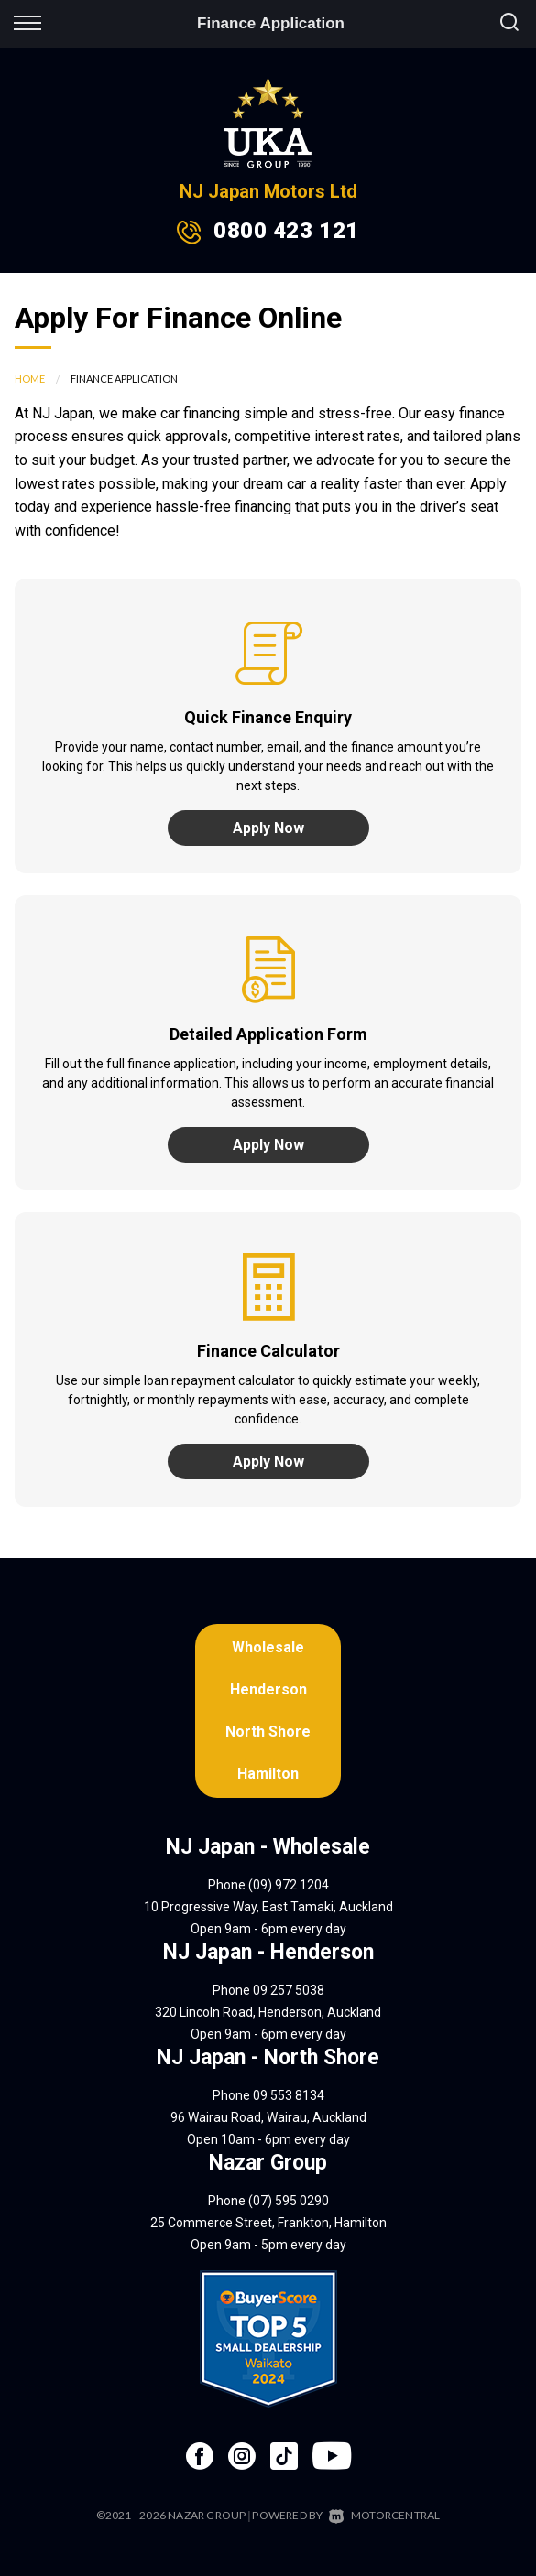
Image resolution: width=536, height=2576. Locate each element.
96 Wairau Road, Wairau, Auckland (268, 2117)
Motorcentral (385, 2515)
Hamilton (268, 1773)
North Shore (268, 1731)
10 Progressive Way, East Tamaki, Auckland (268, 1907)
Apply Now (268, 828)
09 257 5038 (288, 1990)
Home (30, 378)
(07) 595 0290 (288, 2200)
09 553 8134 (288, 2095)
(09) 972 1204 (288, 1885)
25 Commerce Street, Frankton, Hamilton (268, 2222)
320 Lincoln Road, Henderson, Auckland (268, 2012)
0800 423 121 (285, 231)
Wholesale (268, 1647)
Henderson (268, 1689)
